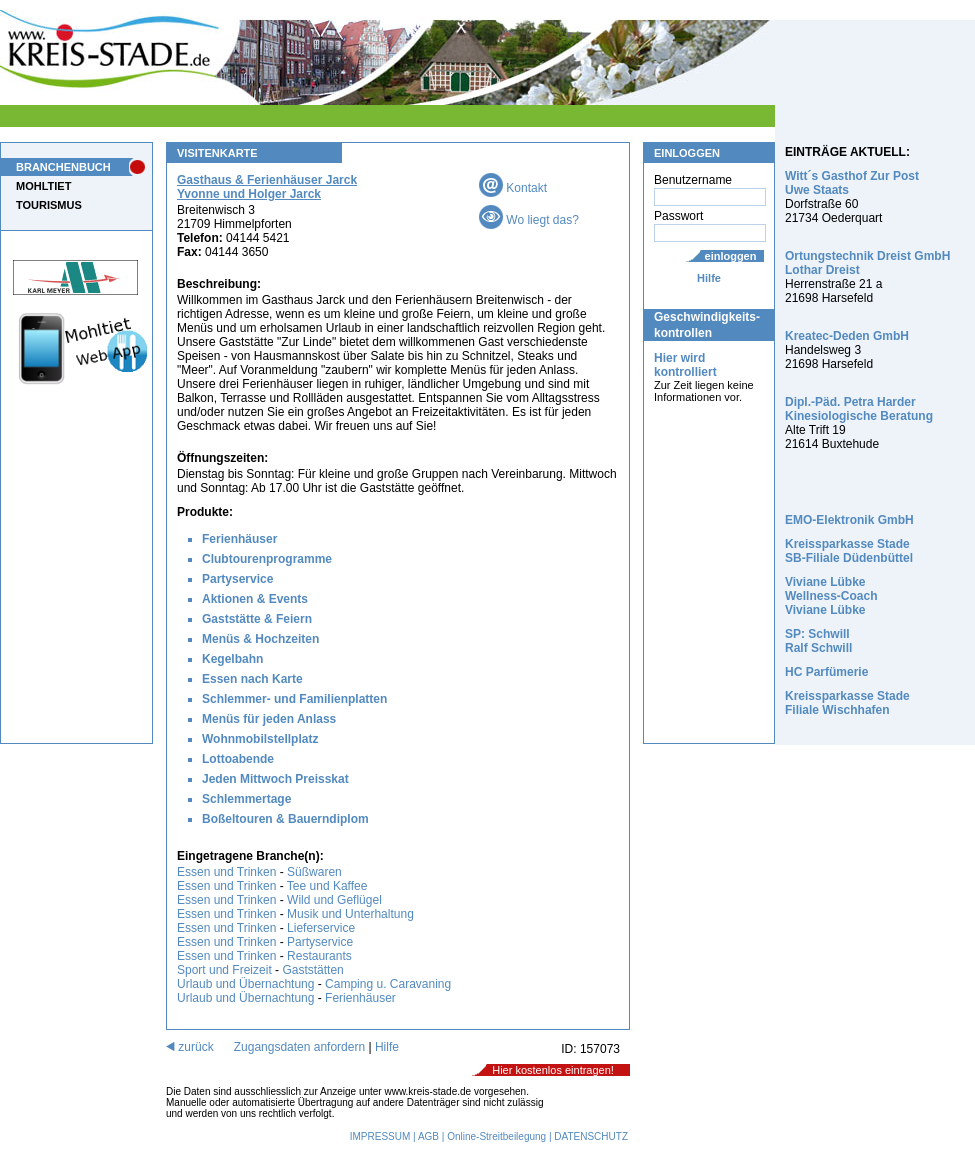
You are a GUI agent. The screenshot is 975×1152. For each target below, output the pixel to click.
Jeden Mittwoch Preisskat (275, 779)
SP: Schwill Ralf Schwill (818, 641)
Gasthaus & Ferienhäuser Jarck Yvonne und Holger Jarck (267, 187)
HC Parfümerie (826, 672)
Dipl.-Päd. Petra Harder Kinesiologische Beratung (859, 409)
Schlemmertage (246, 799)
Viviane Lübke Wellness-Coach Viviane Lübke (831, 596)
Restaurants (319, 956)
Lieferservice (321, 928)
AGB (428, 1136)
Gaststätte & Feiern (257, 619)
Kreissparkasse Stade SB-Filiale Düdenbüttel (849, 551)
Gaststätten (312, 970)
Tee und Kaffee (327, 886)
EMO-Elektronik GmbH (849, 520)
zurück (190, 1047)
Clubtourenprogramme (267, 559)
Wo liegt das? (529, 220)
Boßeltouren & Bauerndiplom (285, 819)
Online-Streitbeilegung (496, 1136)
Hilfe (709, 278)
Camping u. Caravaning (388, 984)
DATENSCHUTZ (591, 1136)
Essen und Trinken (226, 872)
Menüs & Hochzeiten (260, 639)
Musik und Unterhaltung (350, 914)
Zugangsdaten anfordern (299, 1047)
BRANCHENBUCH (63, 167)
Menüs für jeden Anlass (269, 719)
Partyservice (237, 579)
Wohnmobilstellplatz (260, 739)
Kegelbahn (232, 659)
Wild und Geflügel (334, 900)
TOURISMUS (49, 205)
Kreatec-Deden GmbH (847, 336)
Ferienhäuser (239, 539)
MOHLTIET (43, 186)
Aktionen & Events (255, 599)
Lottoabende (238, 759)
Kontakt (513, 188)
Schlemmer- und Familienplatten (294, 699)
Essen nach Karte (252, 679)
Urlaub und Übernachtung (245, 984)
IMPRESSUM (380, 1136)
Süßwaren (314, 872)
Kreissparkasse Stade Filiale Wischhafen (847, 703)
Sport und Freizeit (226, 970)
